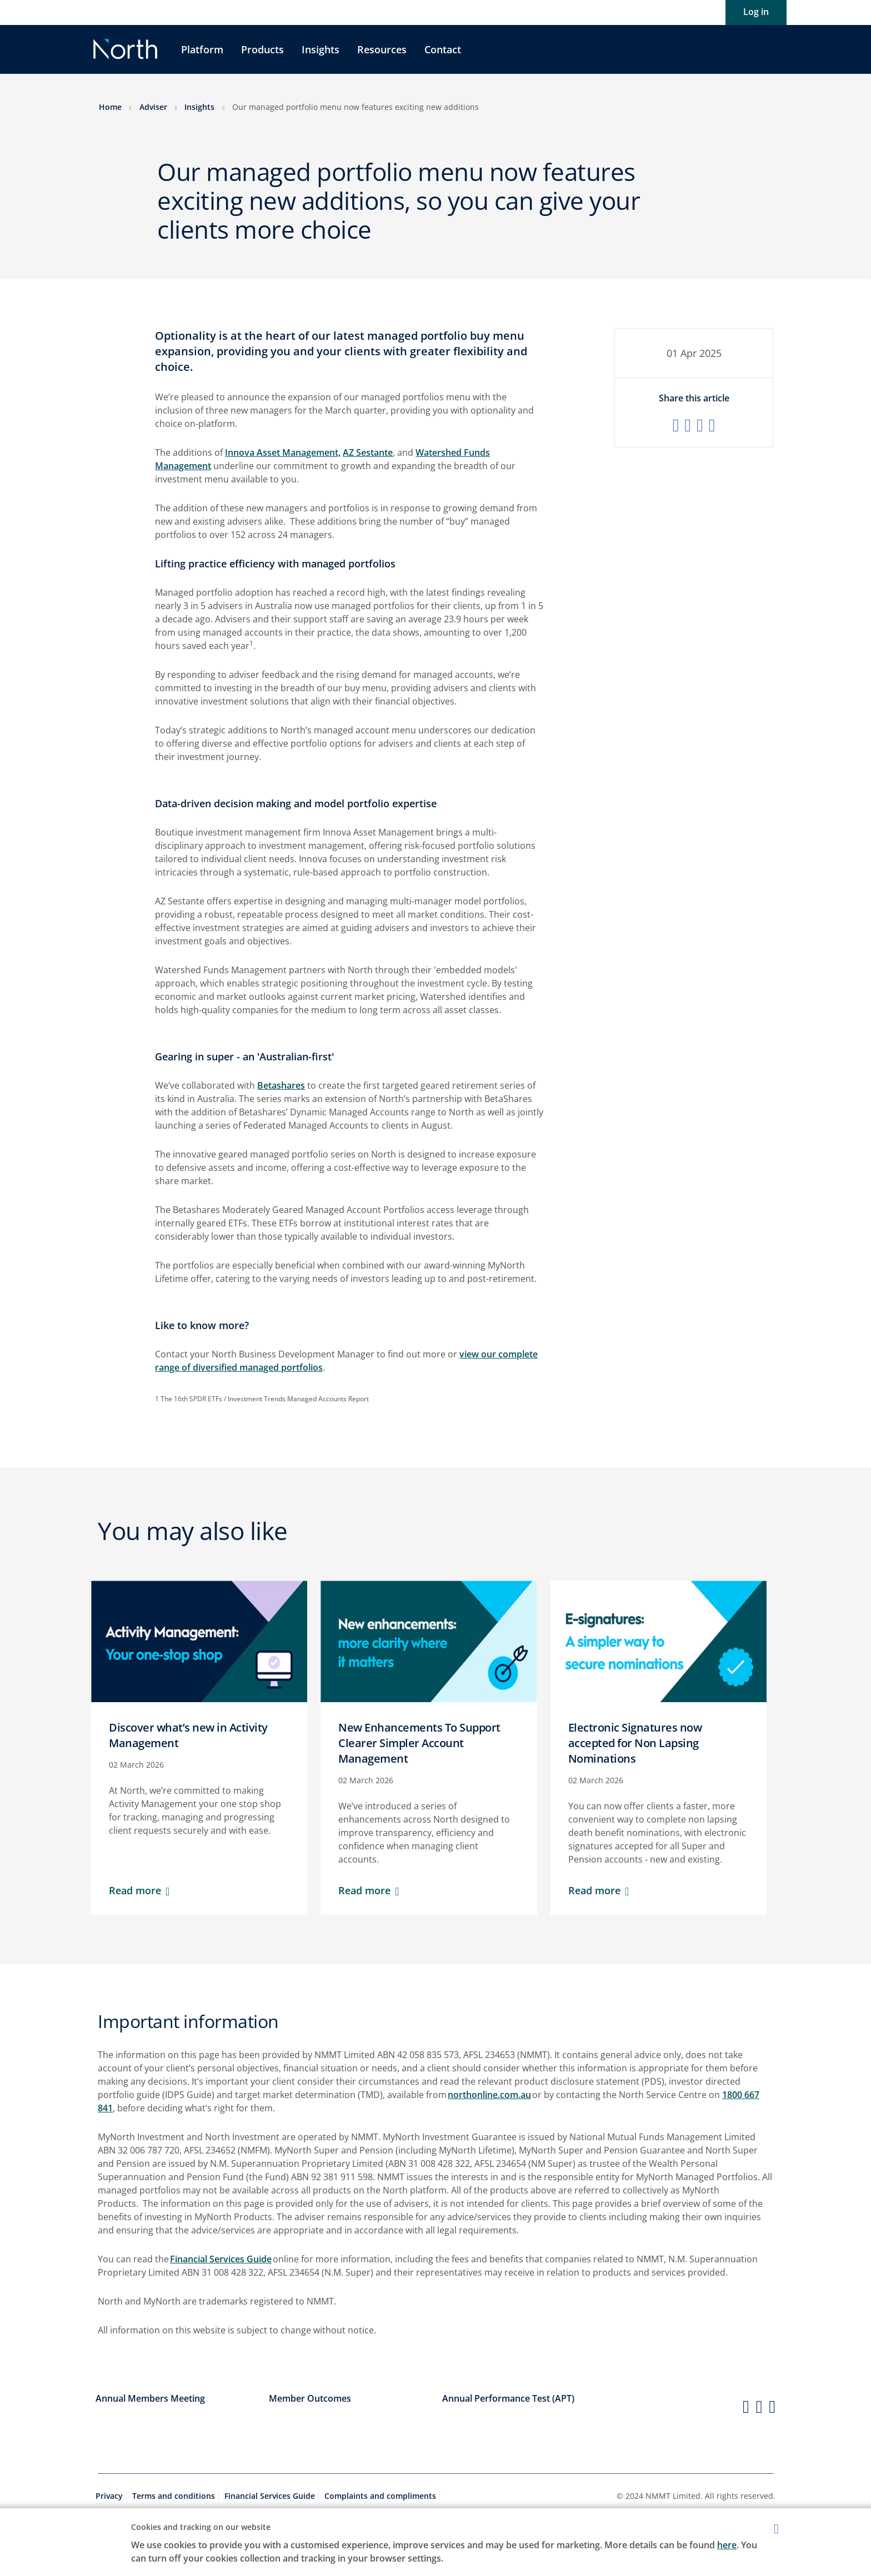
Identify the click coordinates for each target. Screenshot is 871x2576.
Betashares (281, 1085)
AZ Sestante (368, 452)
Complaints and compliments (380, 2496)
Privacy (109, 2496)
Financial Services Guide (221, 2259)
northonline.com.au (489, 2095)
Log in (756, 12)
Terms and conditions (173, 2496)
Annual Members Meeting (150, 2398)
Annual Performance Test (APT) (508, 2398)
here (727, 2545)
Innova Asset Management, (283, 452)
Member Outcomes (310, 2398)
